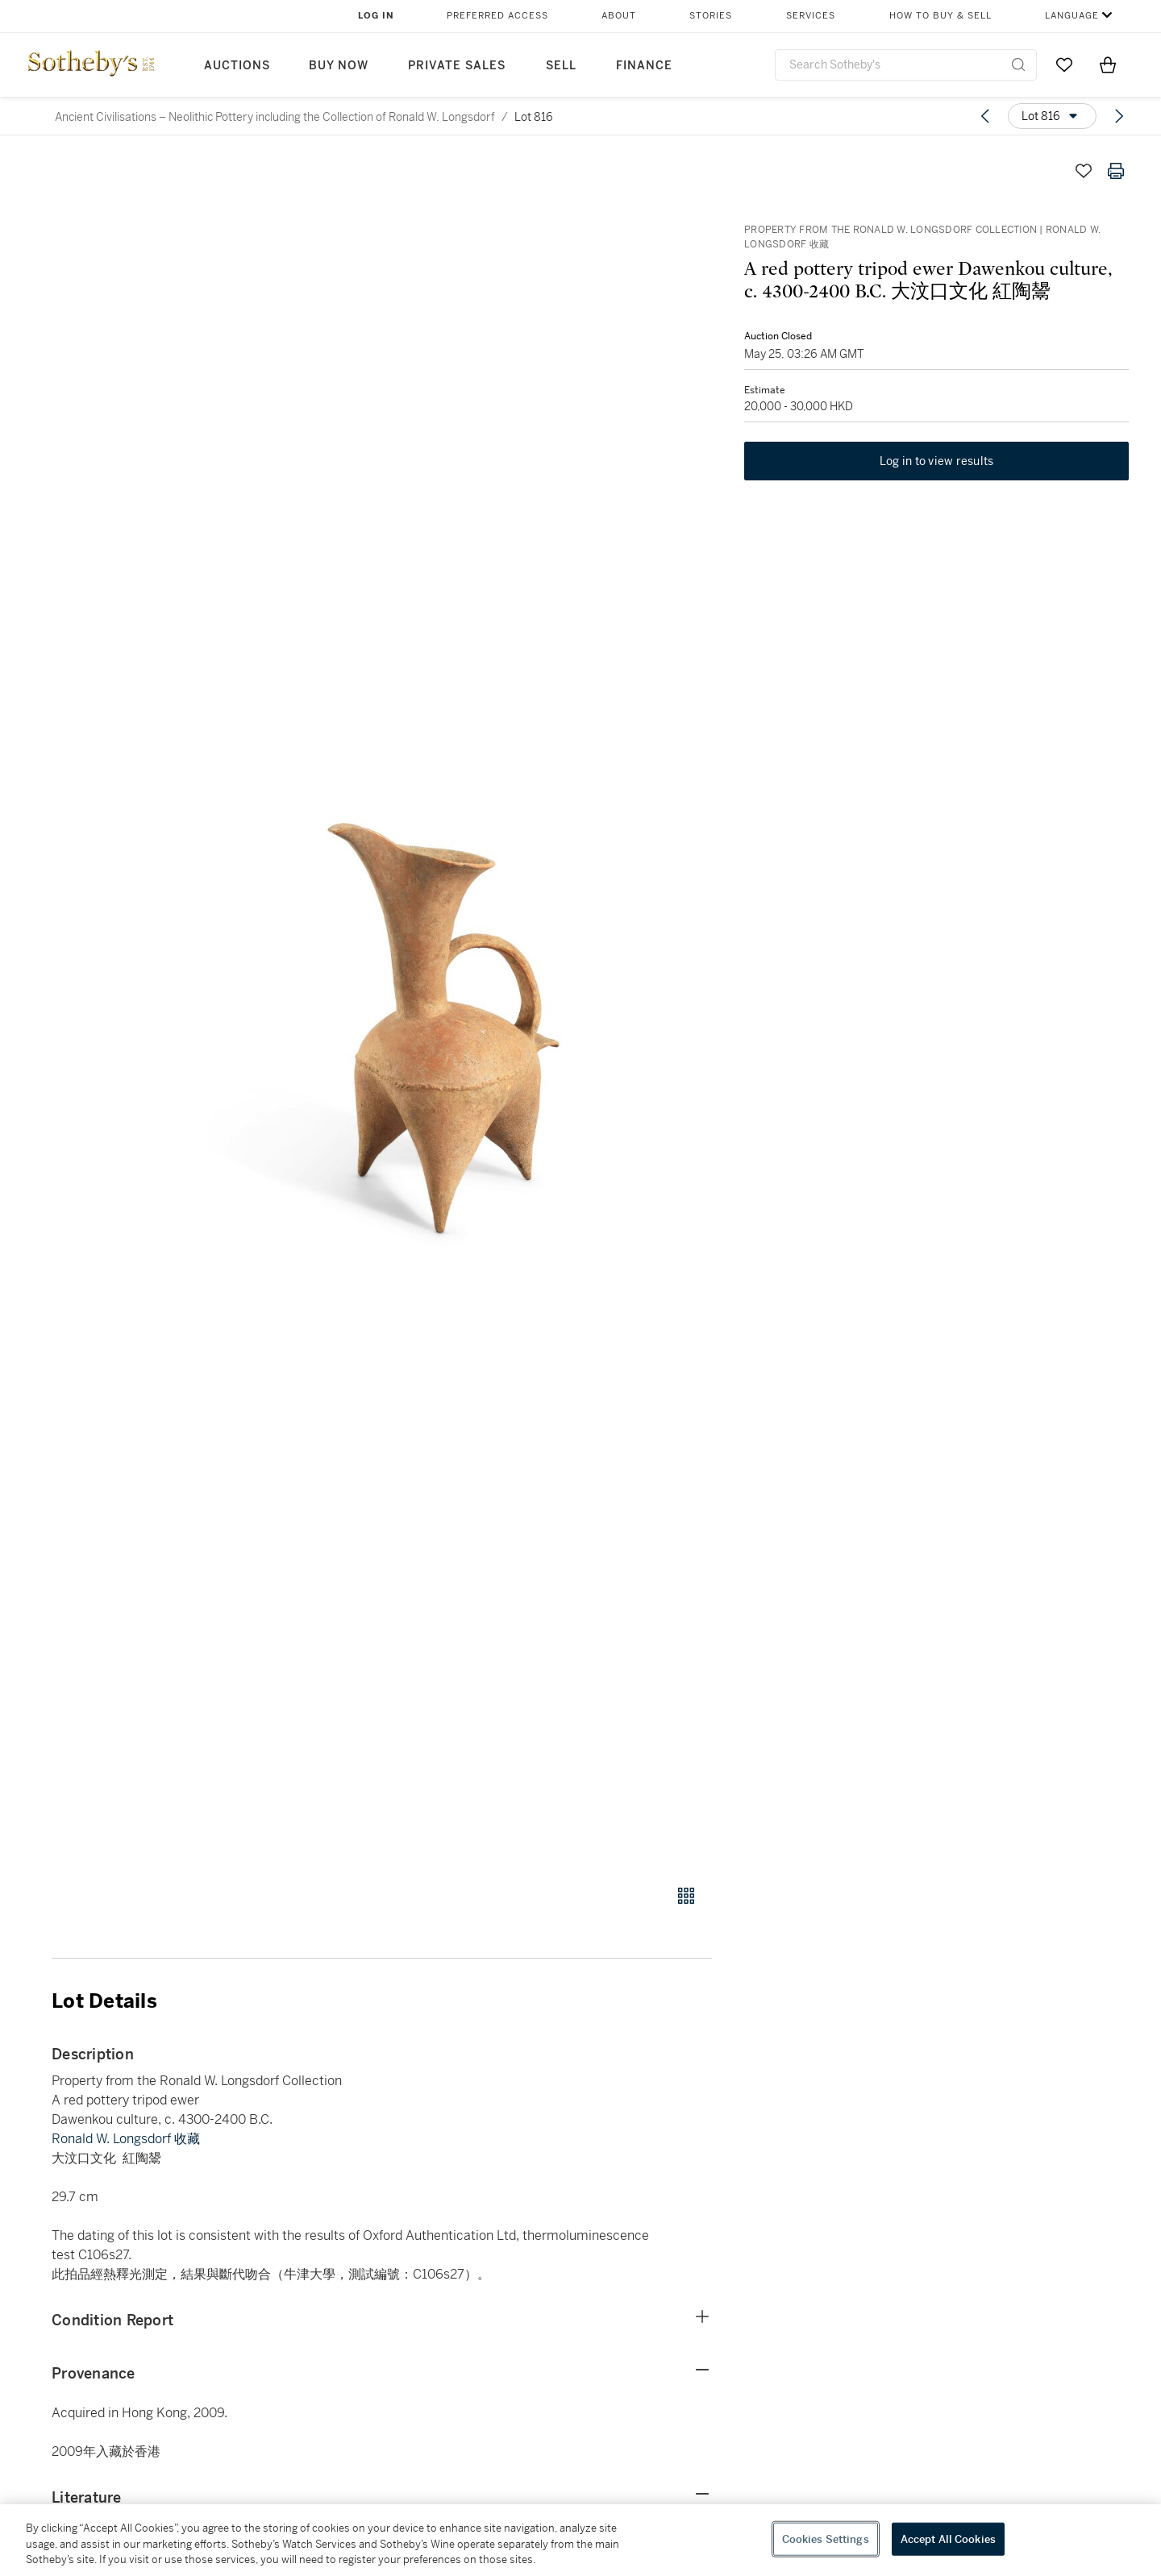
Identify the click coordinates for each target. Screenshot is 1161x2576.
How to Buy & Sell (940, 15)
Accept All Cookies (948, 2538)
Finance (644, 66)
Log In (376, 15)
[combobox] (906, 65)
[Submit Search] (1018, 64)
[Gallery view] (686, 1896)
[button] (443, 1011)
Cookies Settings (825, 2538)
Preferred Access (497, 15)
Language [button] (1072, 15)
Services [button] (810, 15)
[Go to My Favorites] (1064, 64)
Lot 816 (533, 117)
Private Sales (457, 66)
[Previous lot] (985, 116)
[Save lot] (1083, 171)
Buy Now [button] (338, 66)
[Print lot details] (1116, 171)
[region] (580, 2540)
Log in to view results (937, 461)
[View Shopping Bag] (1107, 64)
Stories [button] (710, 15)
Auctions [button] (237, 66)
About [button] (618, 15)
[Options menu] (1052, 116)
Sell (561, 66)
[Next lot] (1119, 116)
